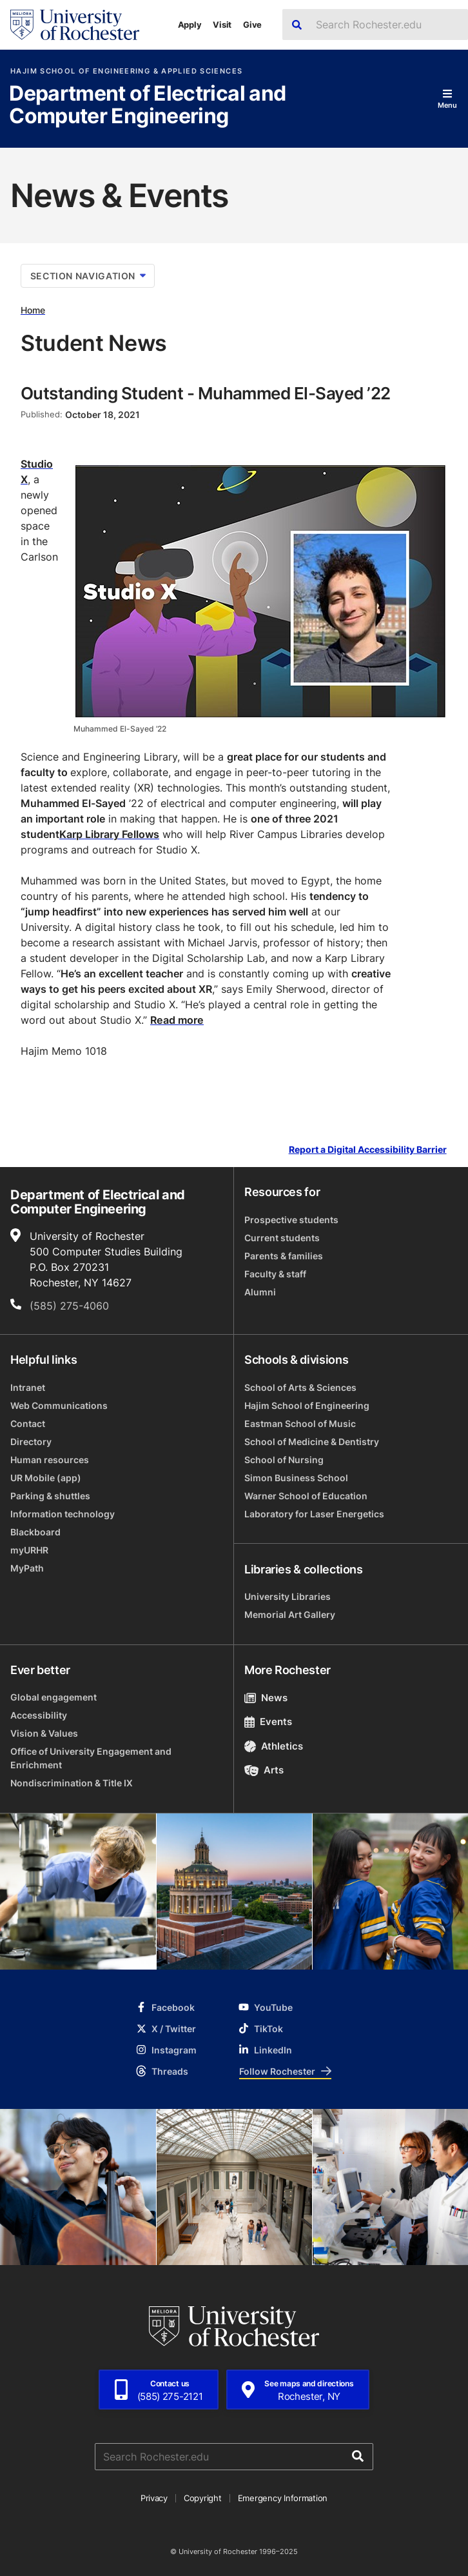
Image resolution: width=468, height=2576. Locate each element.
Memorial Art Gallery (289, 1614)
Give (252, 24)
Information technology (62, 1514)
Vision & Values (44, 1733)
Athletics (273, 1746)
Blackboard (35, 1532)
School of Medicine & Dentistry (311, 1441)
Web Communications (59, 1405)
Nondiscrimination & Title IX (71, 1783)
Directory (31, 1441)
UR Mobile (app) (45, 1478)
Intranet (27, 1387)
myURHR (29, 1550)
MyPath (27, 1568)
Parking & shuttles (50, 1496)
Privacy (154, 2498)
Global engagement (53, 1697)
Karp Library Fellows (109, 834)
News (266, 1697)
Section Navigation (88, 276)
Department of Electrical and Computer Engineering (147, 105)
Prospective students (291, 1219)
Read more (177, 1020)
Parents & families (283, 1256)
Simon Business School (296, 1478)
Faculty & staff (275, 1274)
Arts (264, 1770)
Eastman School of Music (300, 1423)
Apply (190, 24)
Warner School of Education (305, 1496)
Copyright (203, 2498)
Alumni (260, 1292)
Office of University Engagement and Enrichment (90, 1758)
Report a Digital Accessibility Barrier (368, 1149)
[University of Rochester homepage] (74, 25)
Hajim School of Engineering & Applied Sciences (126, 71)
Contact (27, 1423)
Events (268, 1721)
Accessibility (38, 1715)
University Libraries (287, 1596)
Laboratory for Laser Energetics (314, 1514)
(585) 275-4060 (69, 1306)
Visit (222, 24)
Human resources (49, 1459)
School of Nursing (284, 1459)
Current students (282, 1238)
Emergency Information (283, 2498)
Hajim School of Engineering (306, 1405)
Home (33, 310)
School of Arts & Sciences (300, 1387)
